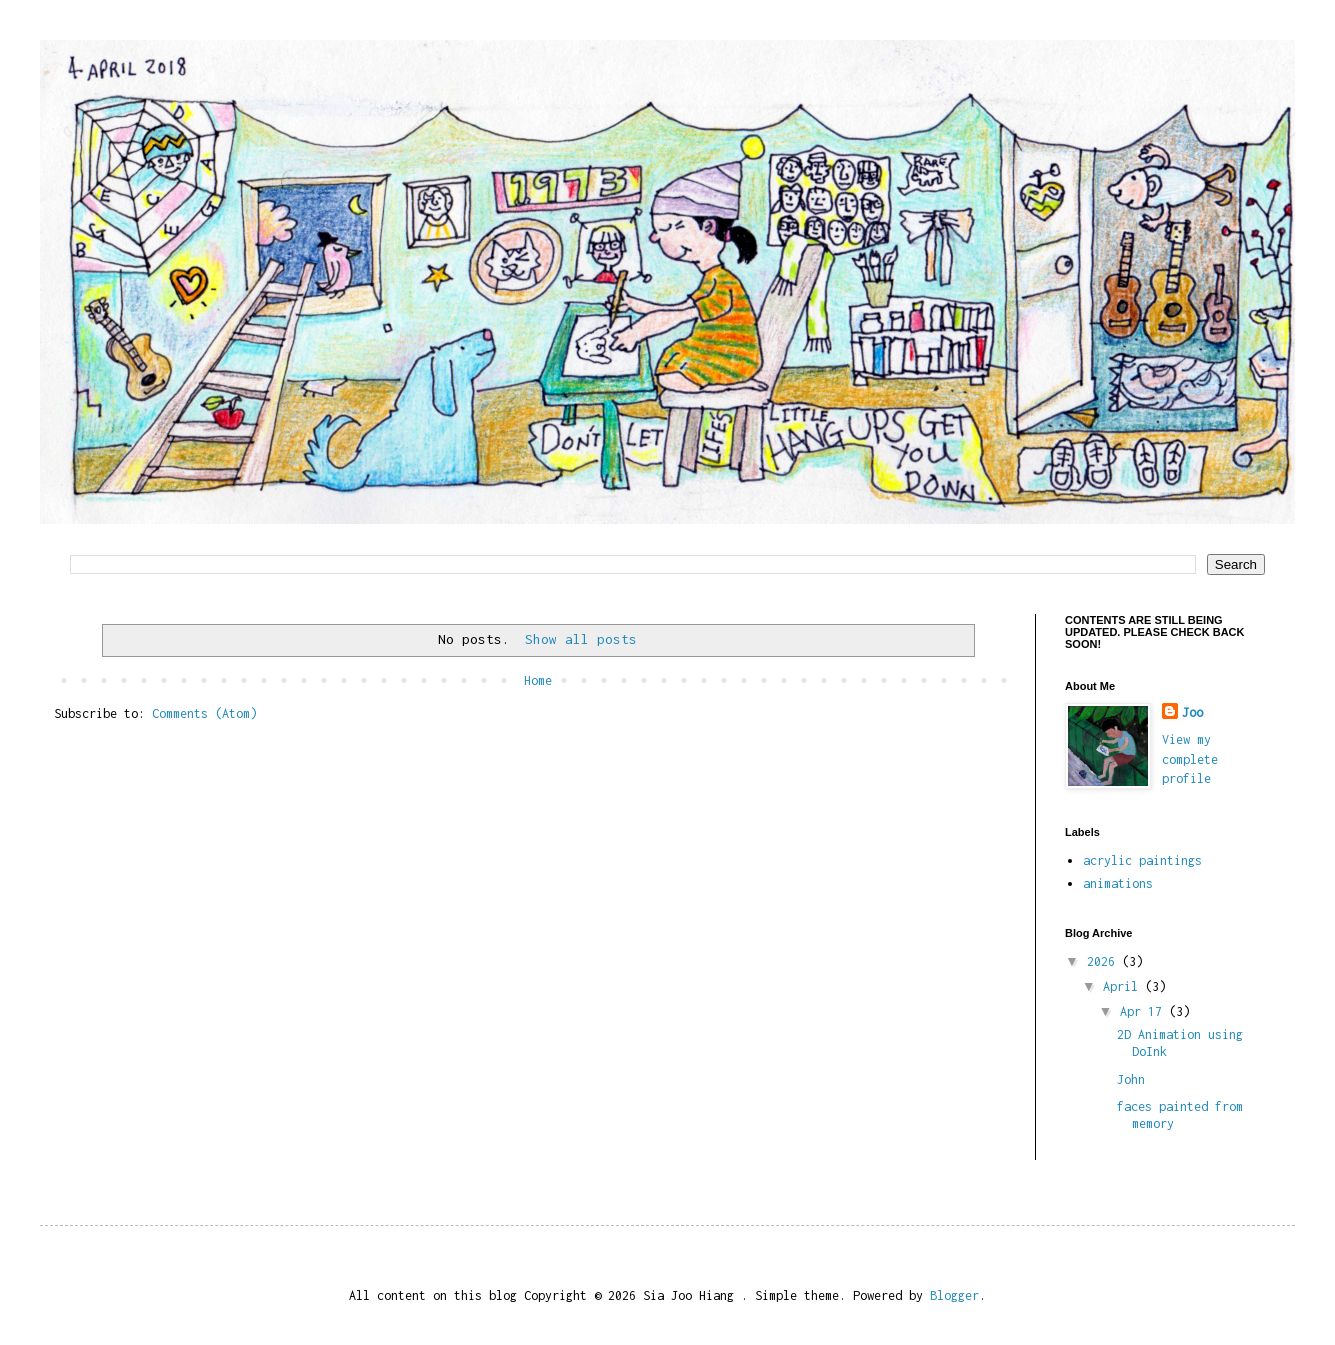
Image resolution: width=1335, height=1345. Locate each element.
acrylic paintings (1142, 860)
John (1131, 1079)
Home (538, 680)
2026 (1104, 961)
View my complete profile (1190, 759)
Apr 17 (1144, 1011)
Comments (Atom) (204, 713)
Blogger (954, 1295)
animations (1118, 883)
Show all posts (581, 639)
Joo (1192, 712)
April (1124, 986)
